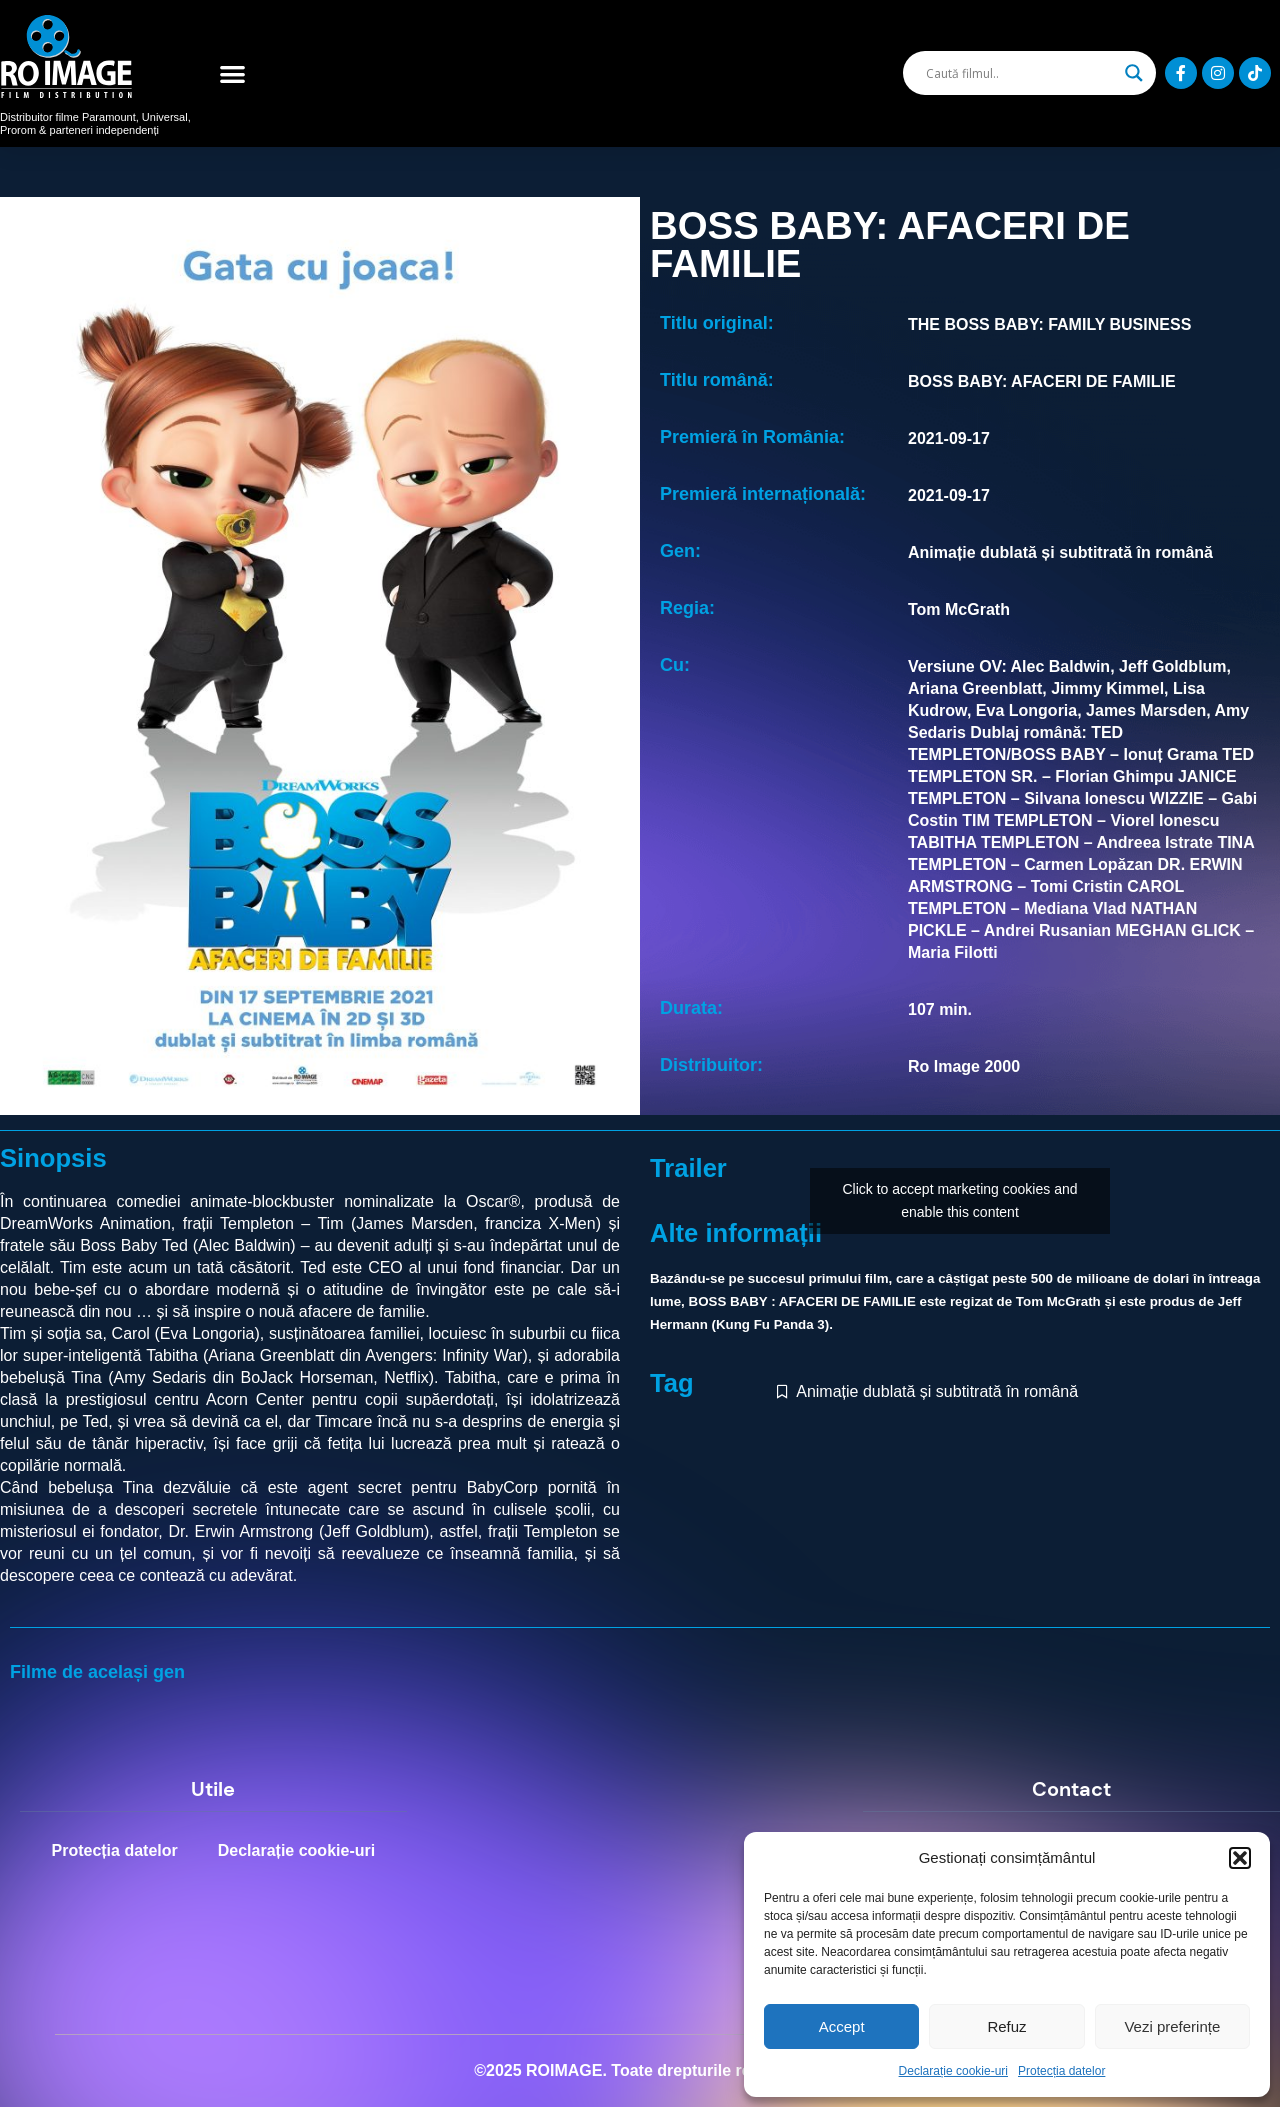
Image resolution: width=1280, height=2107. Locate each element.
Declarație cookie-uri (953, 2071)
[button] (1240, 1858)
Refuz (1006, 2026)
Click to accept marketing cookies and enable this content (960, 1200)
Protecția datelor (1061, 2071)
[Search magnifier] (1134, 73)
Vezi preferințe (1172, 2026)
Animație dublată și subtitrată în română (937, 1391)
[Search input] (1021, 73)
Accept (842, 2026)
